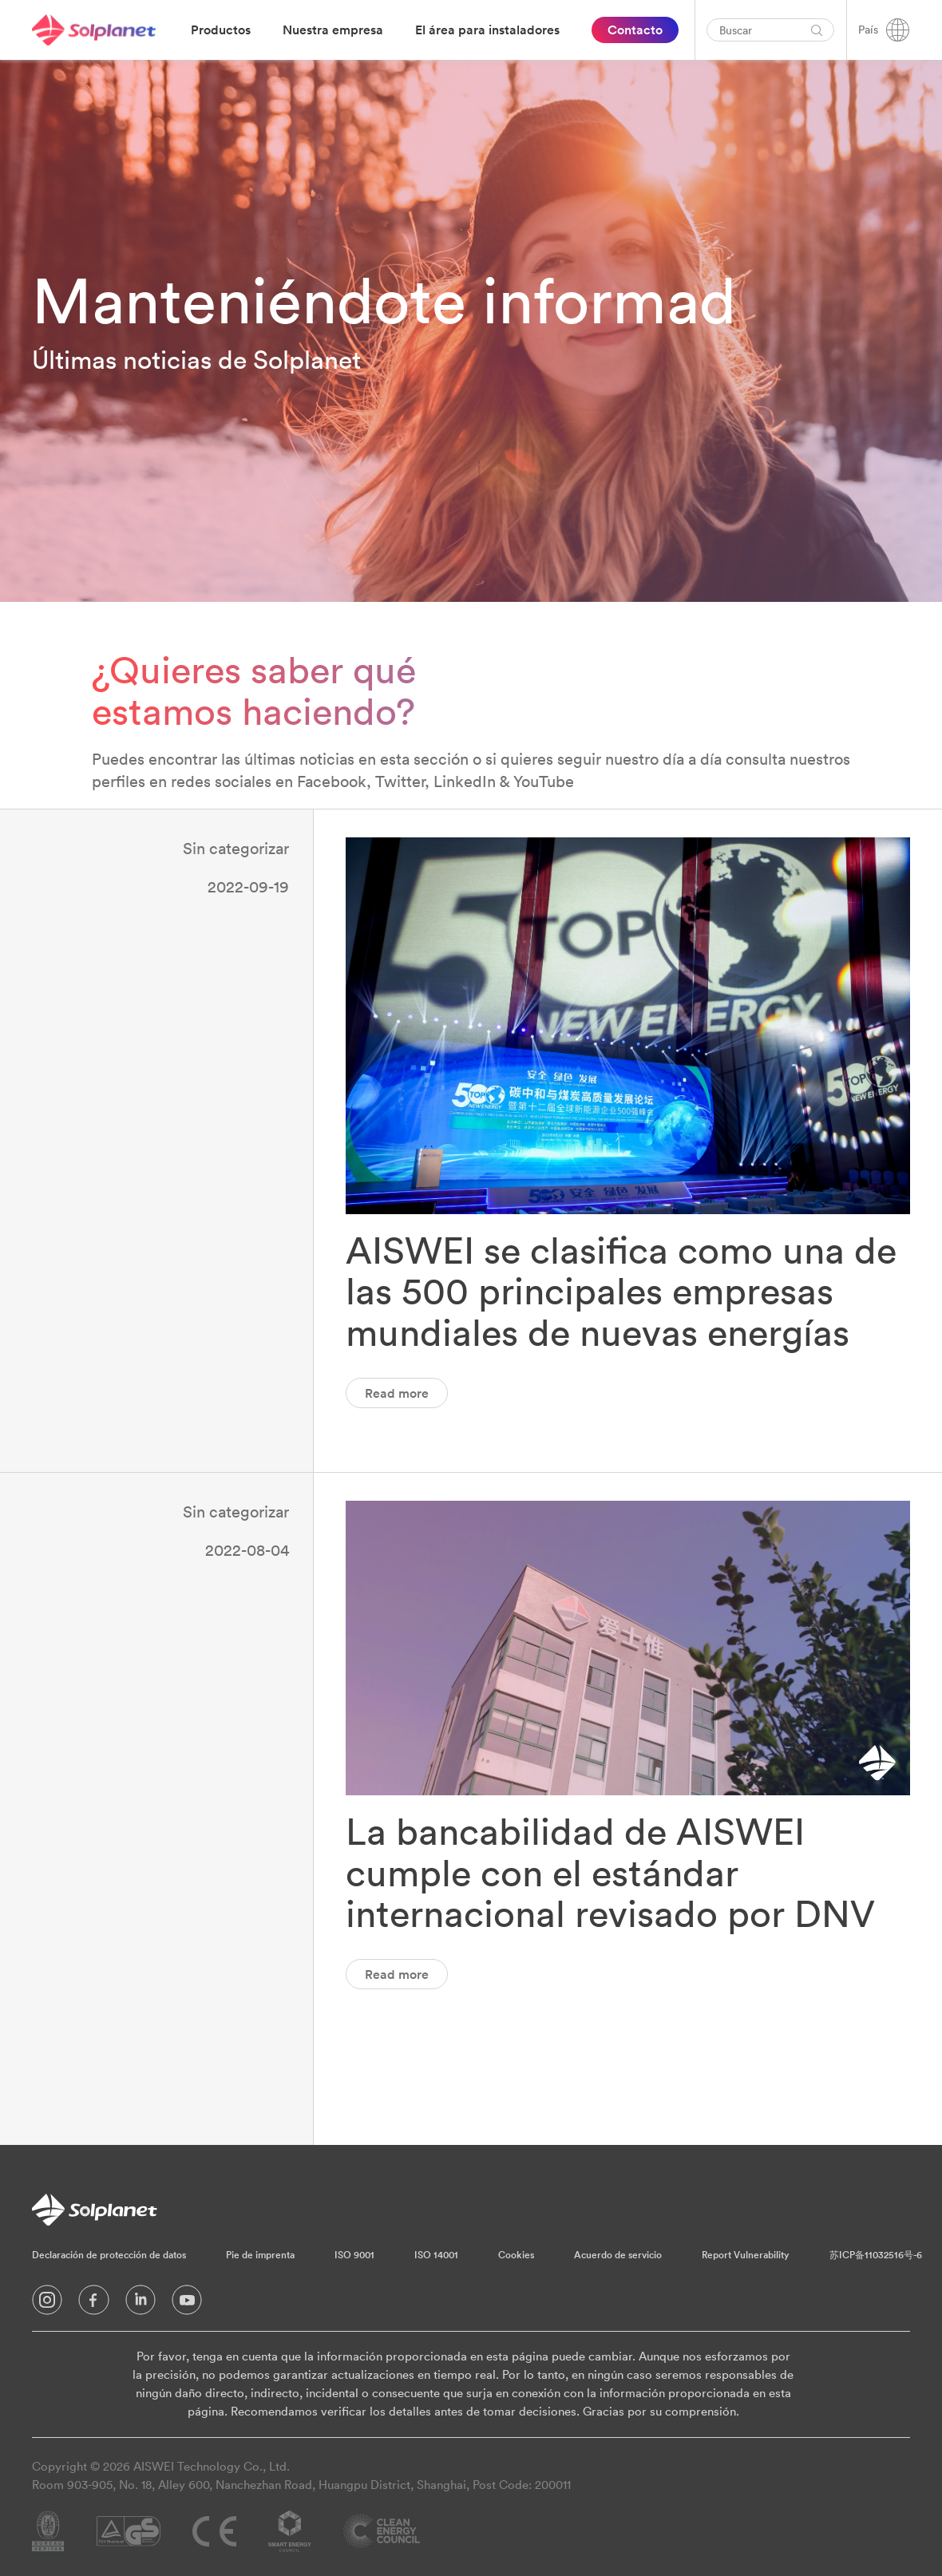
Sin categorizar (236, 848)
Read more (397, 1393)
